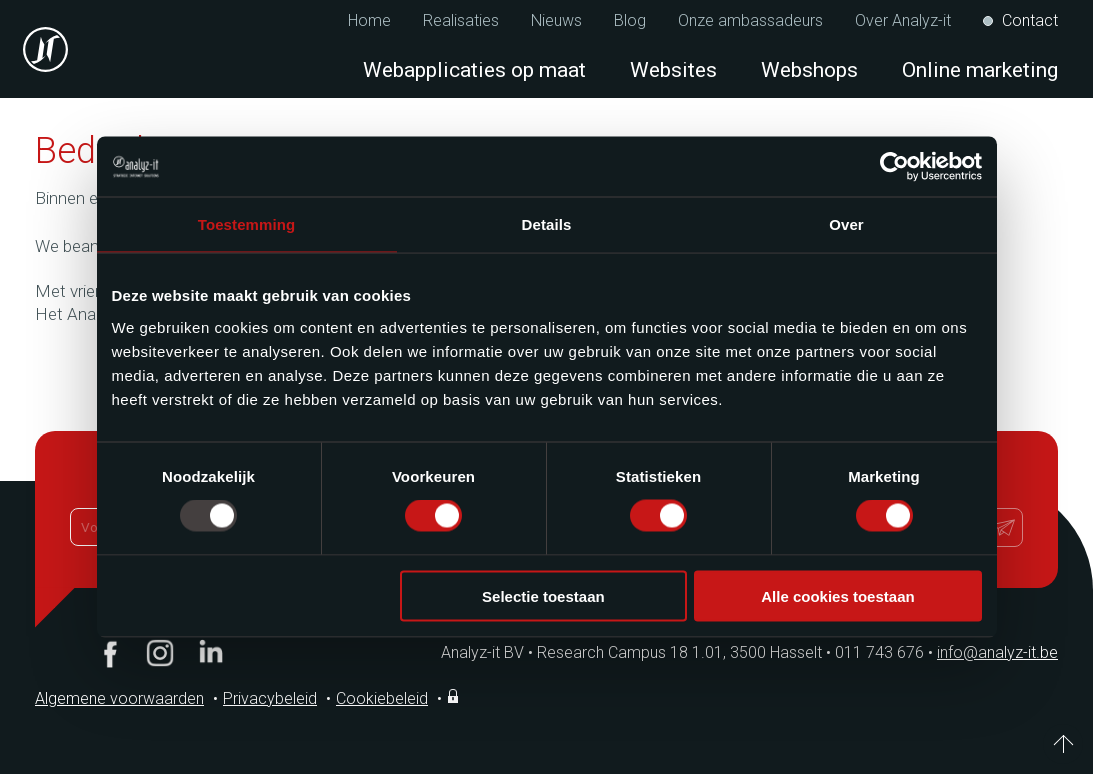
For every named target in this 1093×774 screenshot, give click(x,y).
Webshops (809, 70)
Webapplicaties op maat (474, 70)
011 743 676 (886, 652)
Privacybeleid (270, 698)
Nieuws (556, 21)
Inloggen (455, 696)
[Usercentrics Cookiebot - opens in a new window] (894, 167)
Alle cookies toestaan (837, 595)
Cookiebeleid (382, 698)
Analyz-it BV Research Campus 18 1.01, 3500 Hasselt (631, 652)
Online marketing (980, 70)
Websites (673, 70)
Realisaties (461, 21)
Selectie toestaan (543, 595)
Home (369, 21)
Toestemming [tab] (247, 224)
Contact (1030, 21)
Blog (630, 21)
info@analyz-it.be (997, 652)
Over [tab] (846, 224)
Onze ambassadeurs (750, 21)
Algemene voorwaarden (119, 698)
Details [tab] (547, 224)
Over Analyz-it (903, 21)
